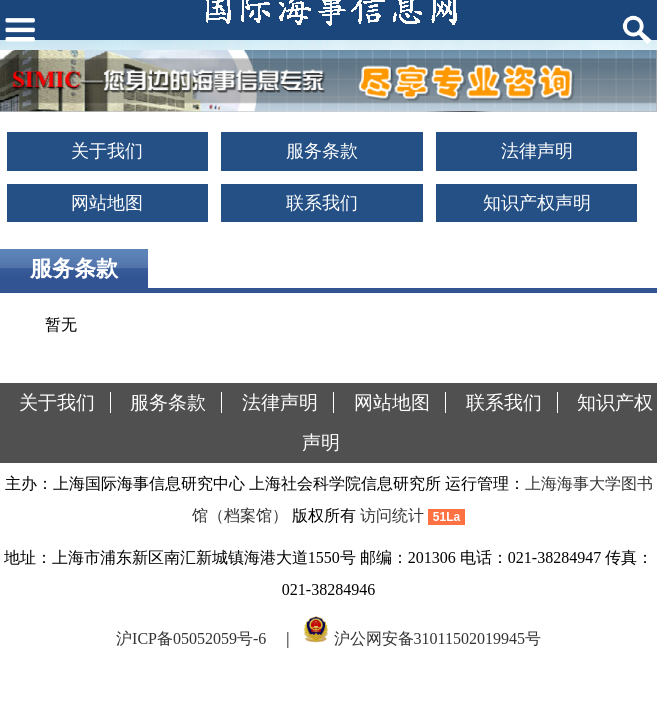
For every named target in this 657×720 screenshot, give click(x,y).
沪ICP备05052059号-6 (191, 637)
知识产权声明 (537, 203)
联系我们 (322, 203)
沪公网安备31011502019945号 (437, 637)
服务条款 (322, 151)
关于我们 (107, 151)
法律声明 (537, 151)
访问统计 (392, 515)
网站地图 (107, 203)
